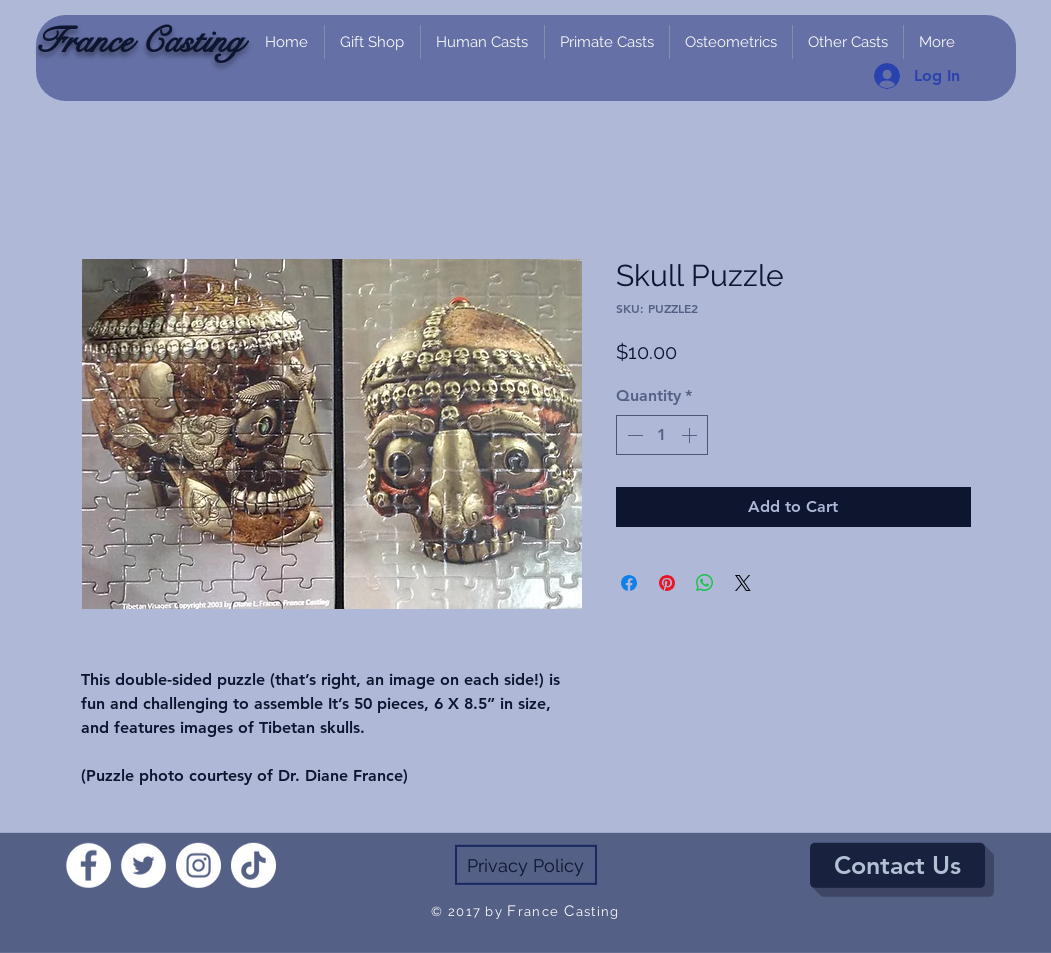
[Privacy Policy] (526, 865)
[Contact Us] (897, 865)
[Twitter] (143, 865)
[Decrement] (633, 435)
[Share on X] (743, 583)
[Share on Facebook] (629, 583)
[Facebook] (88, 865)
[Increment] (691, 435)
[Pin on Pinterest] (667, 583)
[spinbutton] (662, 435)
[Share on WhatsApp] (705, 583)
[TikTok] (253, 865)
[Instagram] (198, 865)
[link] (991, 112)
